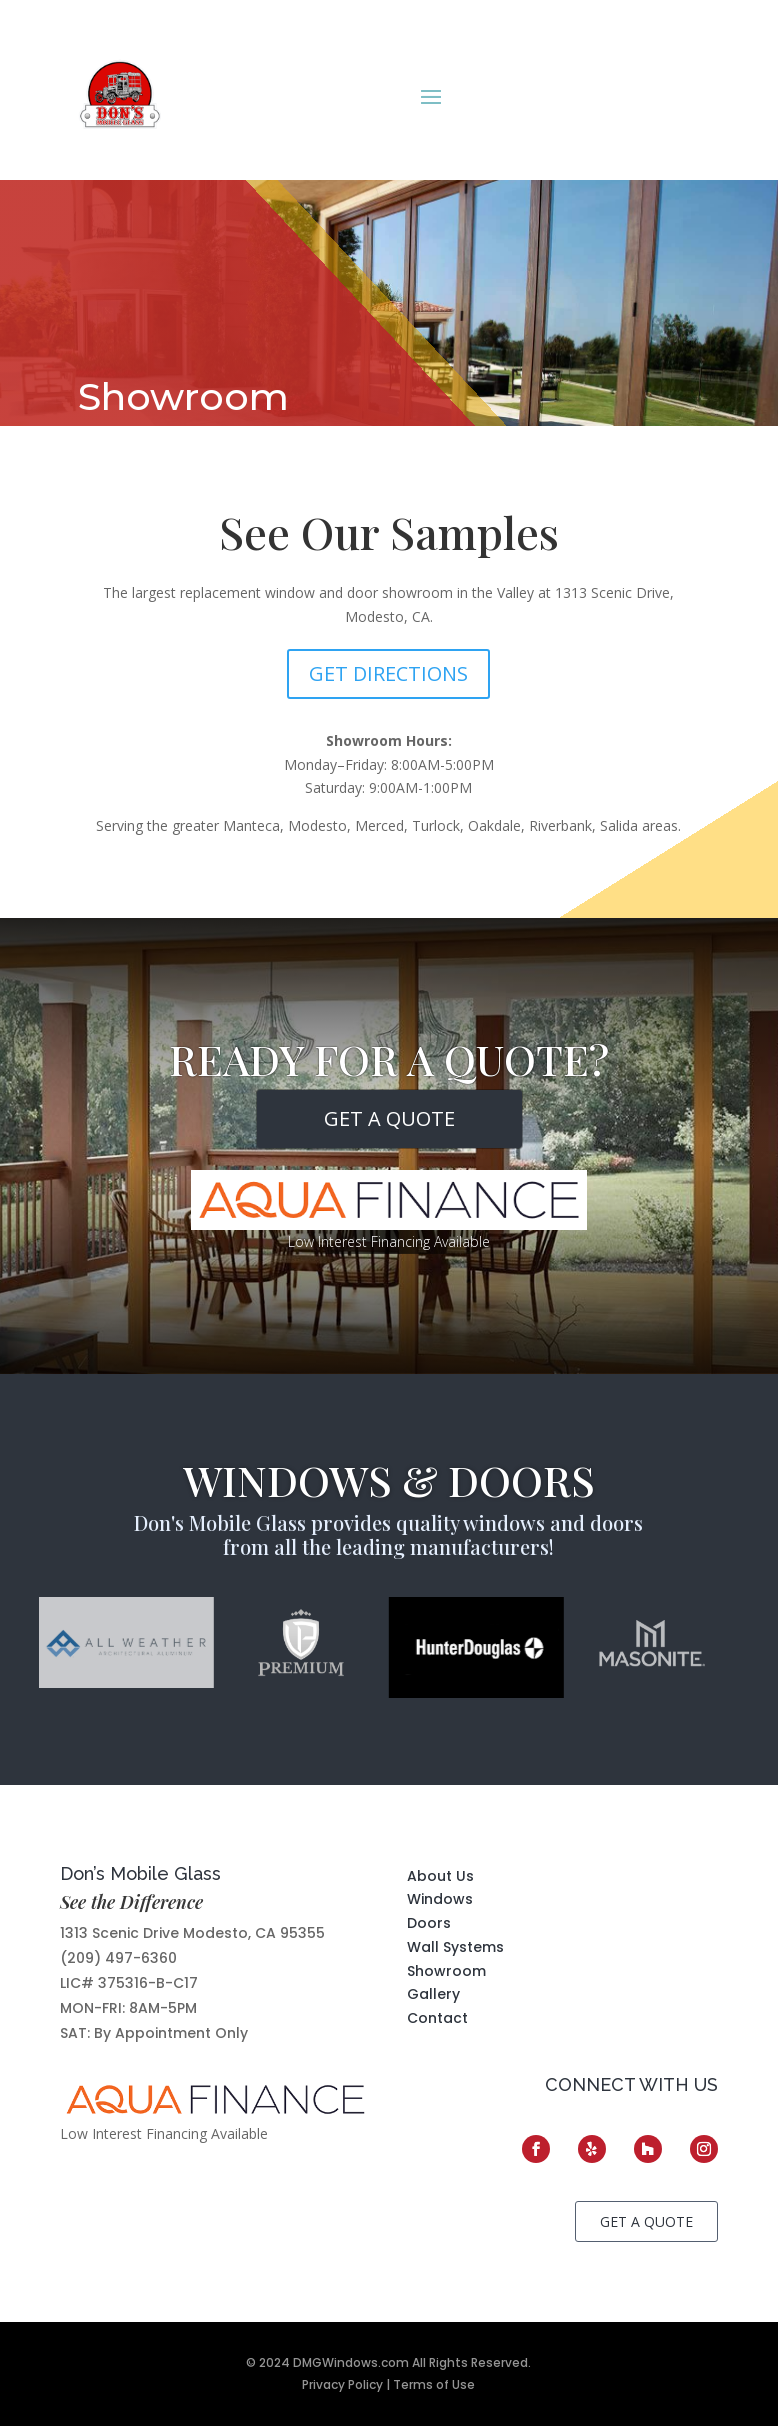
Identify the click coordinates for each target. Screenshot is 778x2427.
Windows (440, 1899)
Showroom (446, 1971)
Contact (437, 2018)
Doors (429, 1923)
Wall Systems (455, 1947)
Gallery (433, 1994)
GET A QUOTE (389, 1118)
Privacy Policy (342, 2384)
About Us (440, 1876)
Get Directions (388, 673)
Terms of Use (434, 2384)
